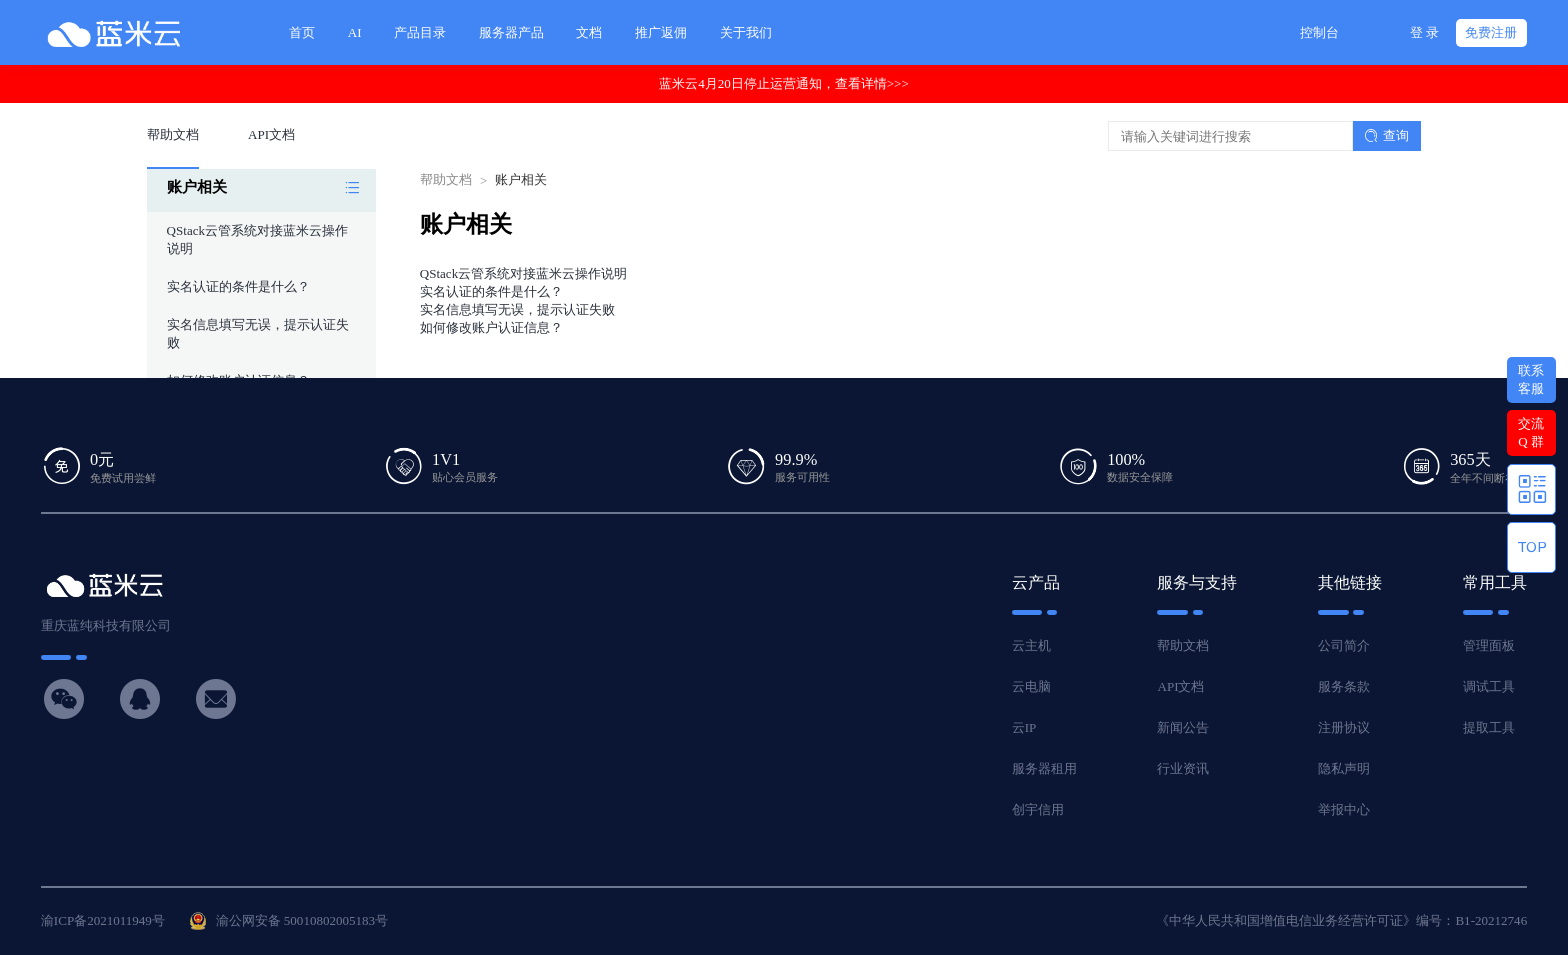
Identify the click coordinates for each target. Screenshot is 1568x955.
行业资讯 (1183, 768)
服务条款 (1344, 686)
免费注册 (1491, 32)
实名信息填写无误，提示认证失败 (517, 309)
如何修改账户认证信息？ (491, 327)
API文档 (1180, 686)
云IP (1024, 727)
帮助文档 (446, 179)
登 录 (1424, 32)
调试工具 (1489, 686)
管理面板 (1489, 645)
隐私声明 (1344, 768)
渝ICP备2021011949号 (103, 920)
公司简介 (1344, 645)
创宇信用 (1038, 809)
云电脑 (1031, 686)
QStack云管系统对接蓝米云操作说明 (523, 273)
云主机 (1031, 645)
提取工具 (1489, 727)
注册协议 (1344, 727)
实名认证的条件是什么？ (238, 286)
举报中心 (1344, 809)
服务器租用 (1044, 768)
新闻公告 (1183, 727)
